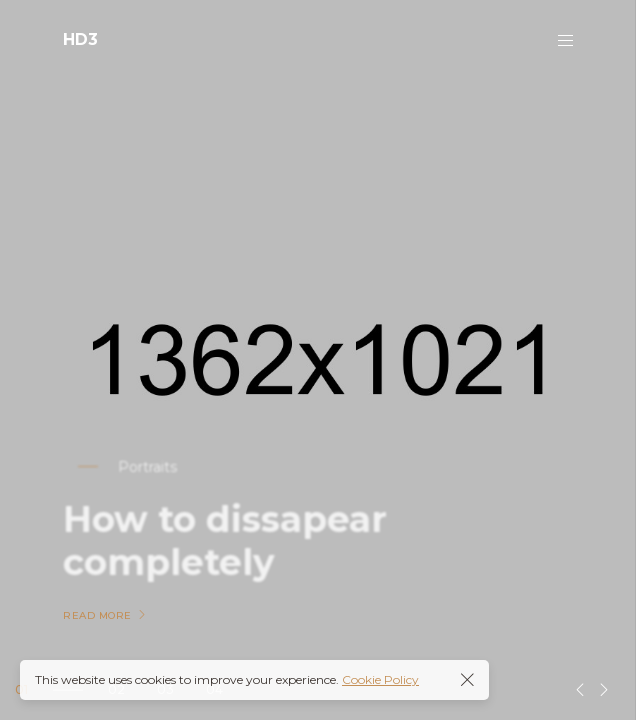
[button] (580, 690)
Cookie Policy (380, 679)
